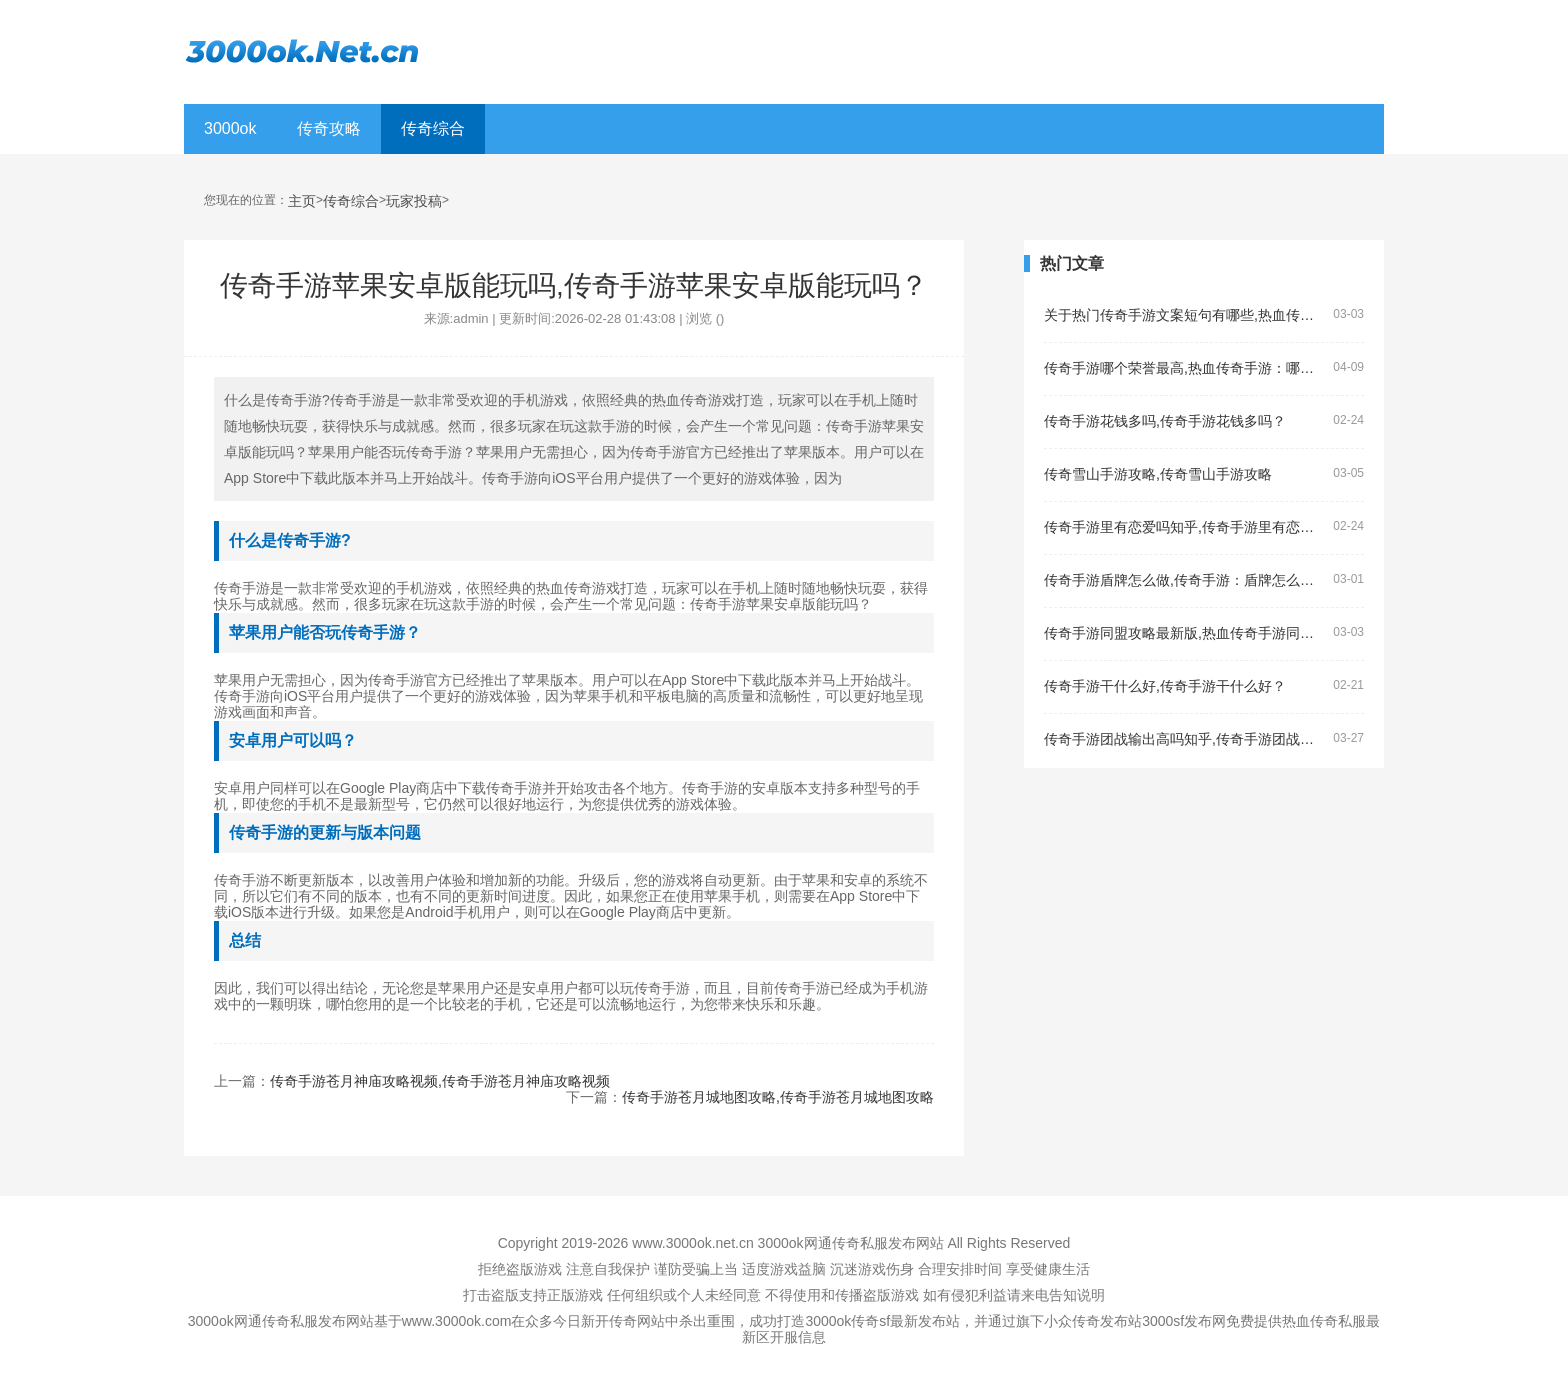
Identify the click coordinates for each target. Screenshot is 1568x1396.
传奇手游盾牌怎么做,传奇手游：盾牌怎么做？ (1184, 580)
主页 (302, 201)
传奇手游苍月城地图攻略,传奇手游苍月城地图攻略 (778, 1097)
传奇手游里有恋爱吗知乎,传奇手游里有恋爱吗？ (1184, 527)
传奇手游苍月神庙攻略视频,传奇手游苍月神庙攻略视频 (440, 1081)
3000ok (230, 128)
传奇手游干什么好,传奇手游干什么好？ (1165, 686)
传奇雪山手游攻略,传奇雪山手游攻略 (1158, 474)
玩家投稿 (414, 201)
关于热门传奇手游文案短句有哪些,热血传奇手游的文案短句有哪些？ (1184, 315)
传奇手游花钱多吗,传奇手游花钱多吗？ (1165, 421)
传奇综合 (433, 128)
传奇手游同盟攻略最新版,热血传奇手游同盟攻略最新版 (1184, 633)
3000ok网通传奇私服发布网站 (851, 1243)
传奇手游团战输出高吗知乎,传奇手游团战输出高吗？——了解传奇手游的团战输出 (1184, 739)
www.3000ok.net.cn (692, 1243)
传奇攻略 (329, 128)
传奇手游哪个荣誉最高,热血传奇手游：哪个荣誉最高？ (1184, 368)
